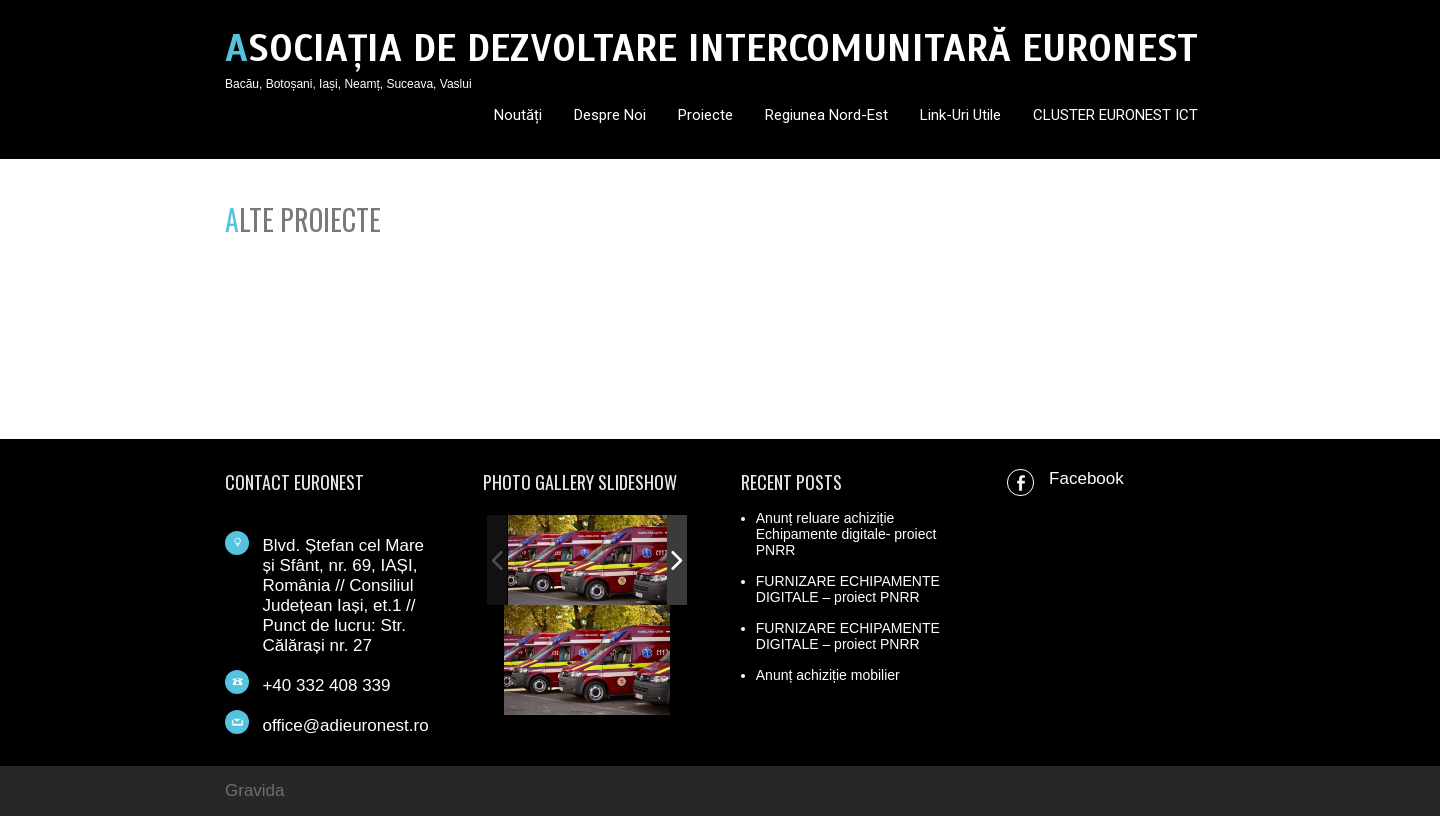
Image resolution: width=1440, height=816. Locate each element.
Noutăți (518, 115)
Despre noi (610, 115)
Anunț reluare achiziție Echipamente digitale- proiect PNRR (846, 534)
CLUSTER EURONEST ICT (1115, 115)
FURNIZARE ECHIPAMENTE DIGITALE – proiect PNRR (848, 589)
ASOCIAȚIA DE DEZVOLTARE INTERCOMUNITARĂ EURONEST (711, 48)
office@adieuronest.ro (345, 725)
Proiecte (705, 115)
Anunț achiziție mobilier (828, 675)
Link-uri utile (960, 115)
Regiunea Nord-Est (826, 115)
